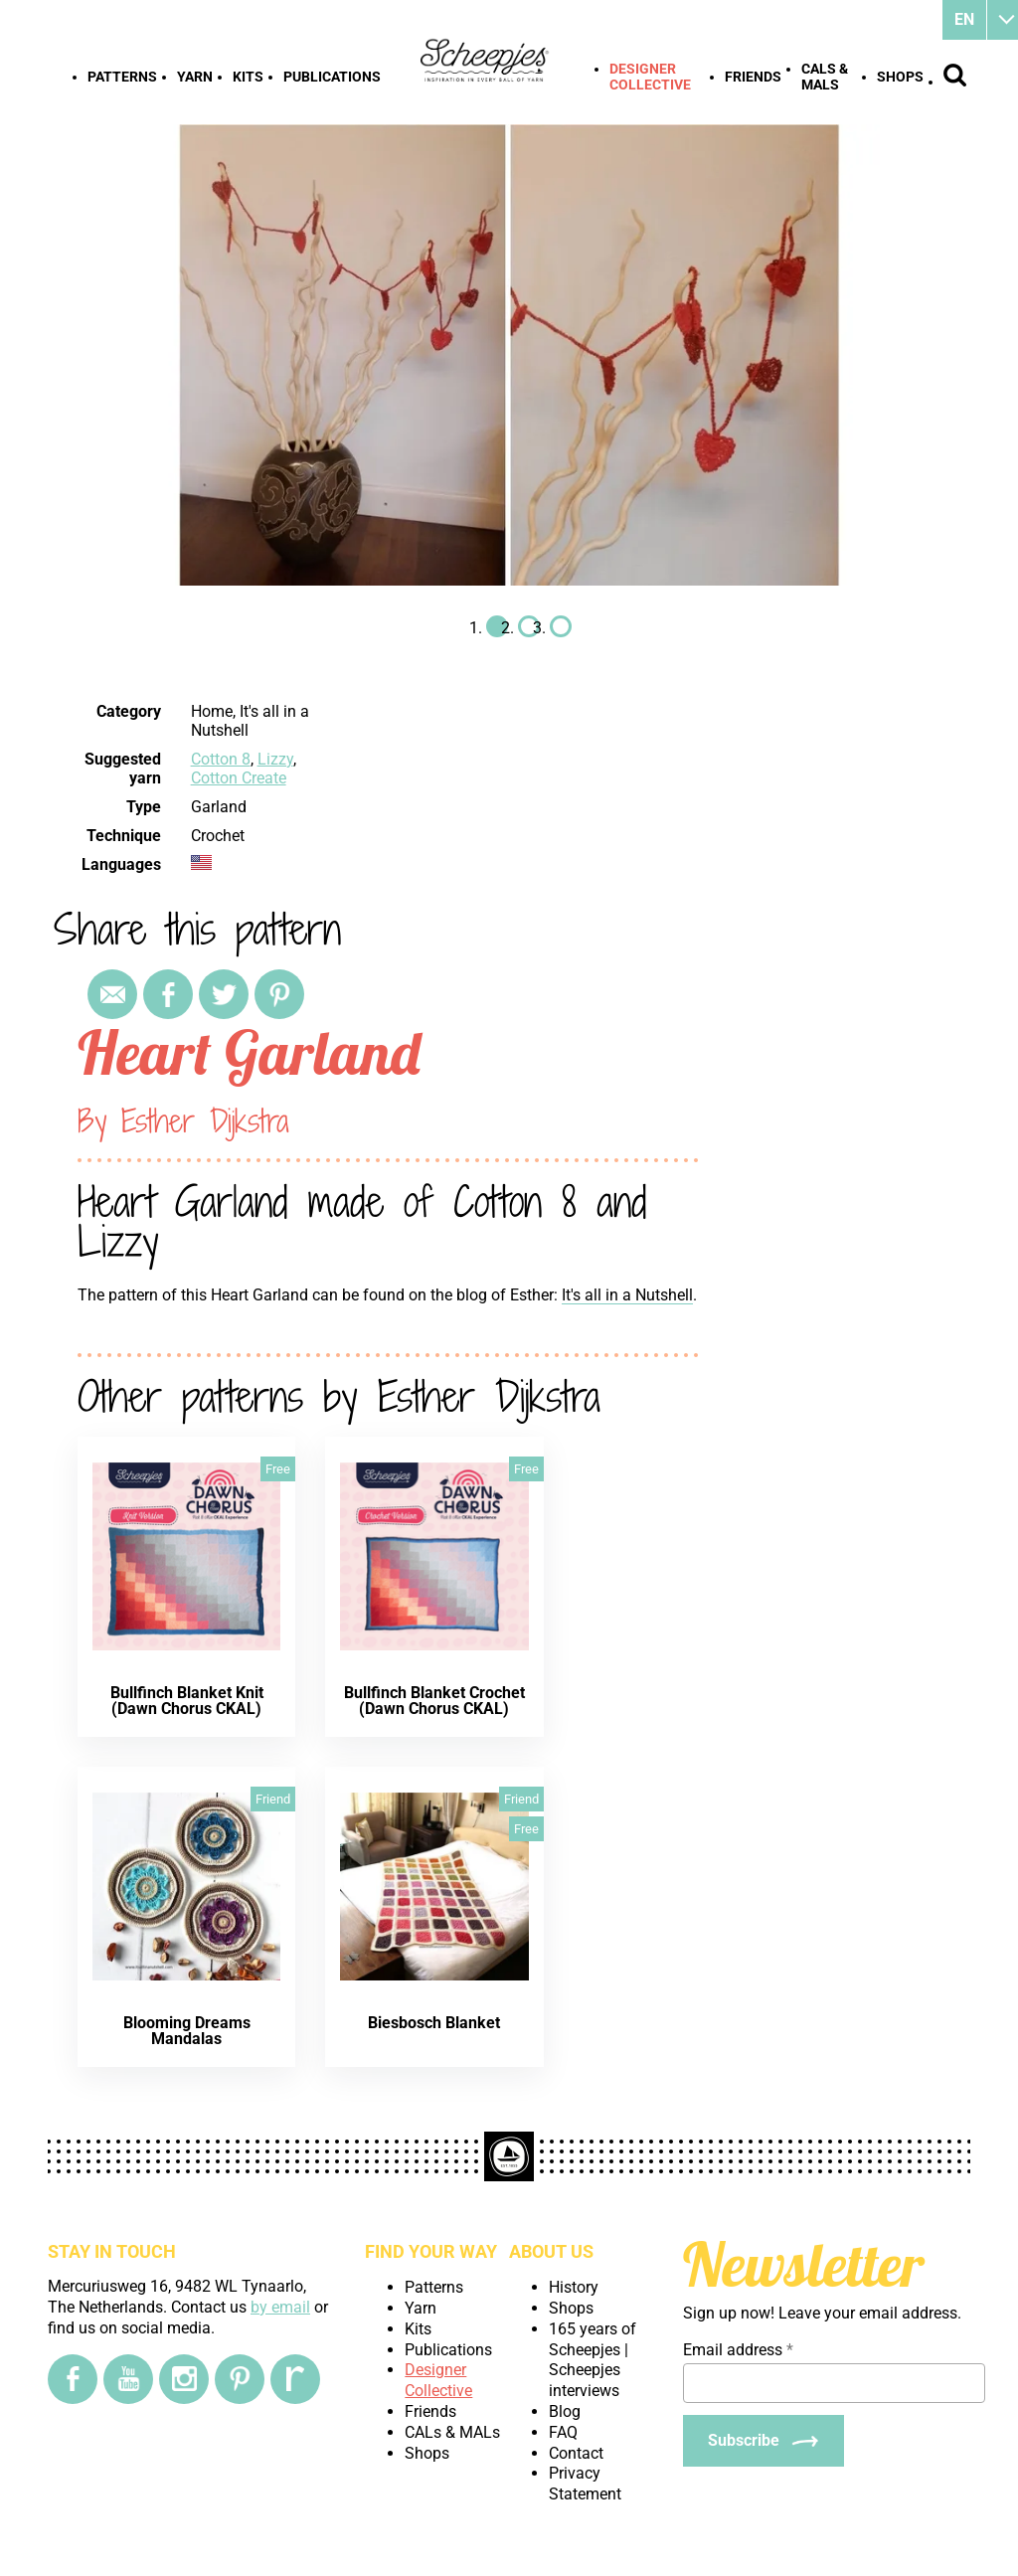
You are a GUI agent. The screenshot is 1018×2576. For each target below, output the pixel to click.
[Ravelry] (295, 2379)
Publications (332, 77)
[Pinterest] (239, 2379)
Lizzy (275, 759)
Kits (248, 77)
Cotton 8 (221, 759)
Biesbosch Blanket (434, 2022)
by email (280, 2307)
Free (277, 1468)
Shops (900, 77)
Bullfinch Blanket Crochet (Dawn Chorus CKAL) (434, 1700)
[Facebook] (72, 2379)
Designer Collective (650, 76)
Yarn (195, 77)
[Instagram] (184, 2379)
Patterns (122, 77)
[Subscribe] (763, 2441)
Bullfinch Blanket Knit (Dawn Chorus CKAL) (186, 1700)
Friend (272, 1799)
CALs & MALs (824, 76)
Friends (753, 77)
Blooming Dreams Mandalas (187, 2030)
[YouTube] (128, 2379)
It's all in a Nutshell (627, 1295)
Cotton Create (238, 778)
